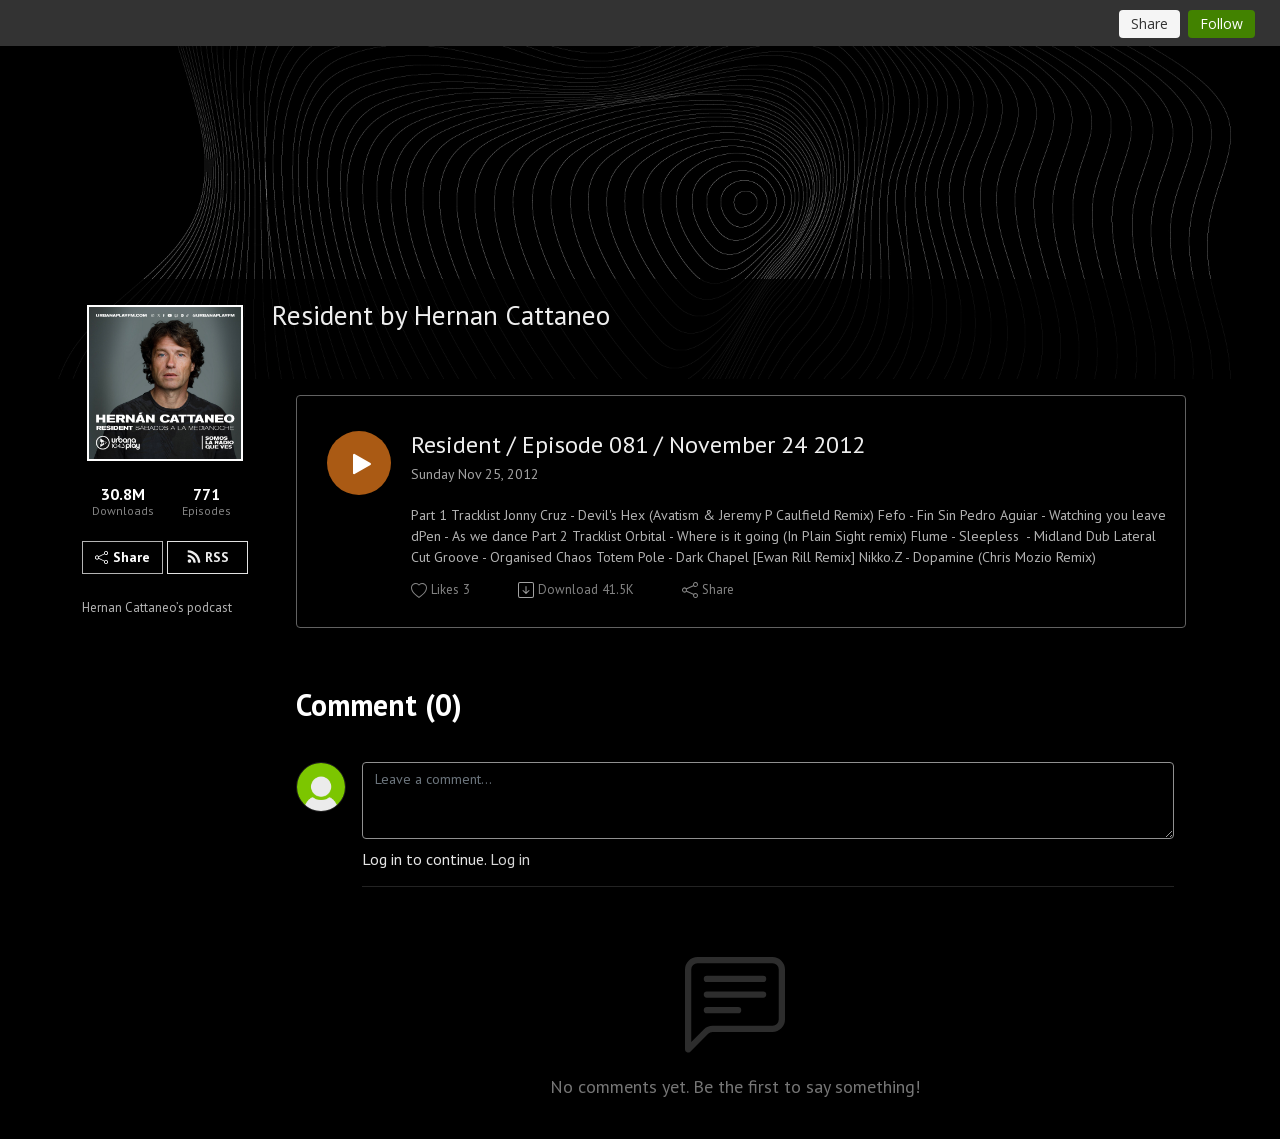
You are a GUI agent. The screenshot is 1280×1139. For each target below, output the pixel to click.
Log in (510, 859)
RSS (207, 557)
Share (122, 557)
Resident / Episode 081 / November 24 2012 (638, 445)
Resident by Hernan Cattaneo (441, 315)
